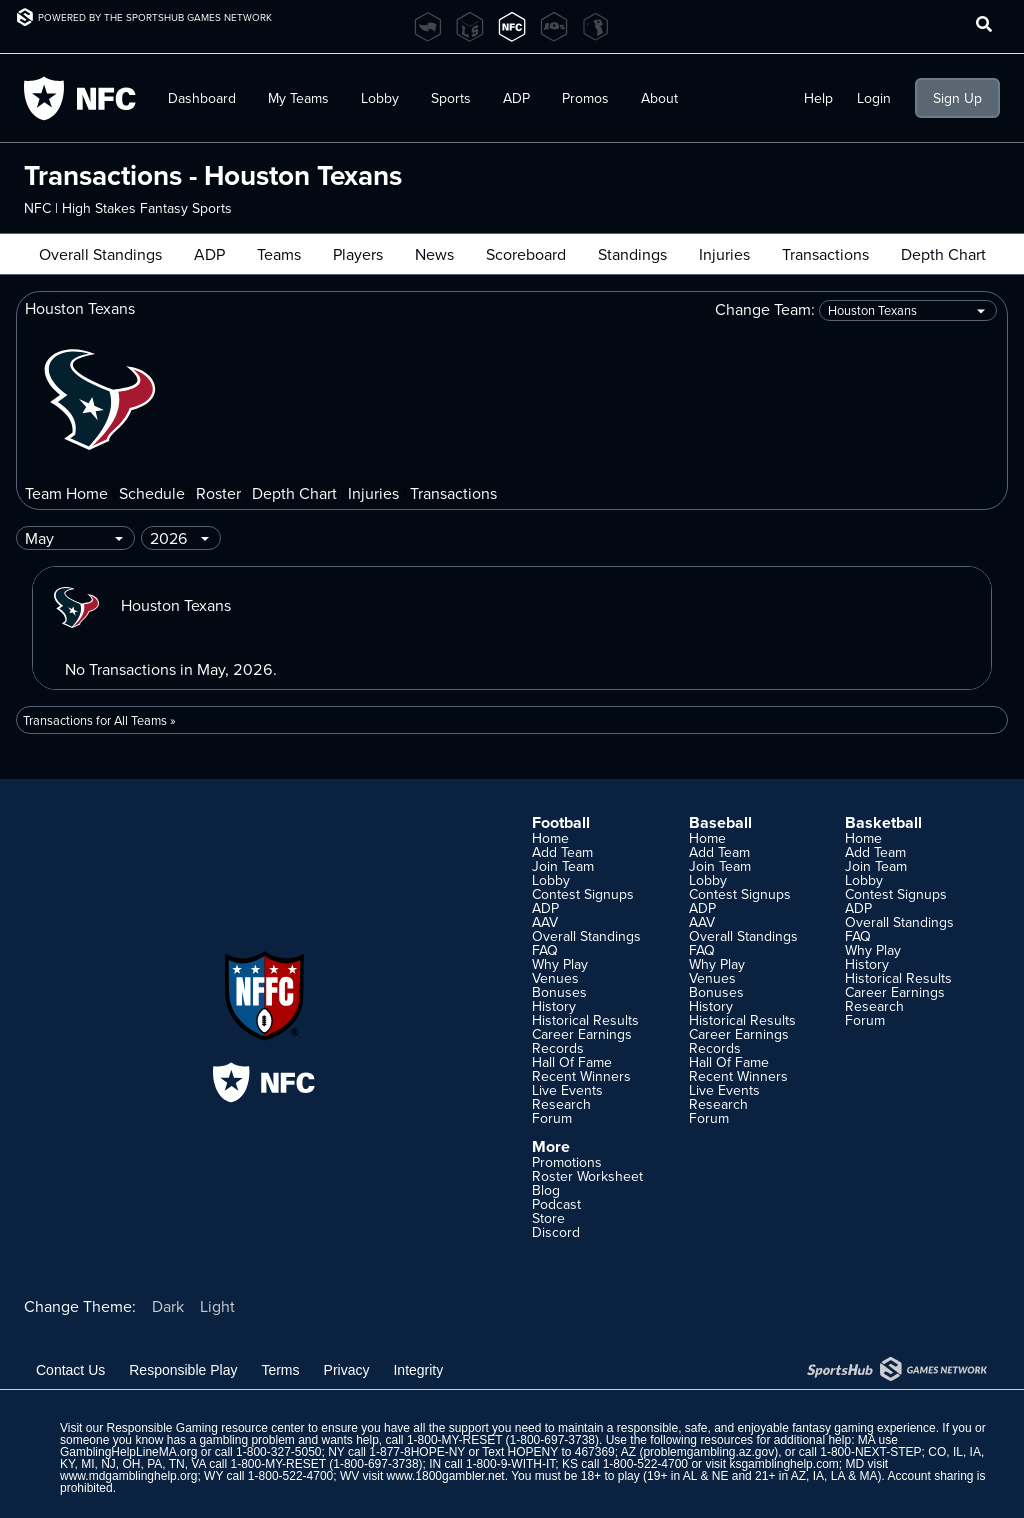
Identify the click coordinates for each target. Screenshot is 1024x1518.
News (434, 254)
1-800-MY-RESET (454, 1440)
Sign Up (957, 98)
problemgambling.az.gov (708, 1452)
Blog (546, 1190)
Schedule (152, 493)
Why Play (560, 964)
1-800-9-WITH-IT (510, 1464)
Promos (585, 98)
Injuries (724, 254)
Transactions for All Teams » (99, 720)
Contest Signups (583, 894)
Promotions (567, 1162)
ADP (516, 98)
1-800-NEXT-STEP (870, 1452)
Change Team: (856, 310)
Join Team (563, 866)
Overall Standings (100, 254)
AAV (545, 922)
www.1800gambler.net (446, 1476)
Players (358, 254)
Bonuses (559, 992)
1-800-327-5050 (278, 1452)
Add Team (562, 852)
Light (217, 1306)
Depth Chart (943, 254)
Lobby (380, 98)
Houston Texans (140, 605)
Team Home (66, 493)
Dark (168, 1306)
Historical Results (585, 1020)
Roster (218, 493)
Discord (556, 1232)
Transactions (825, 254)
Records (558, 1048)
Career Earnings (582, 1034)
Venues (555, 978)
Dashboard (202, 98)
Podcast (556, 1204)
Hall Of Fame (572, 1062)
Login (874, 98)
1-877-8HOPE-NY (417, 1452)
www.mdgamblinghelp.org (128, 1476)
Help (818, 98)
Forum (552, 1118)
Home (550, 838)
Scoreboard (526, 254)
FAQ (545, 950)
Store (548, 1218)
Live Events (567, 1090)
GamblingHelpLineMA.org (128, 1452)
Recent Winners (581, 1076)
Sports (451, 98)
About (659, 98)
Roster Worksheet (587, 1176)
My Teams (298, 98)
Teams (279, 254)
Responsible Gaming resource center (205, 1428)
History (554, 1006)
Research (561, 1104)
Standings (632, 254)
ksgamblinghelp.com (783, 1464)
